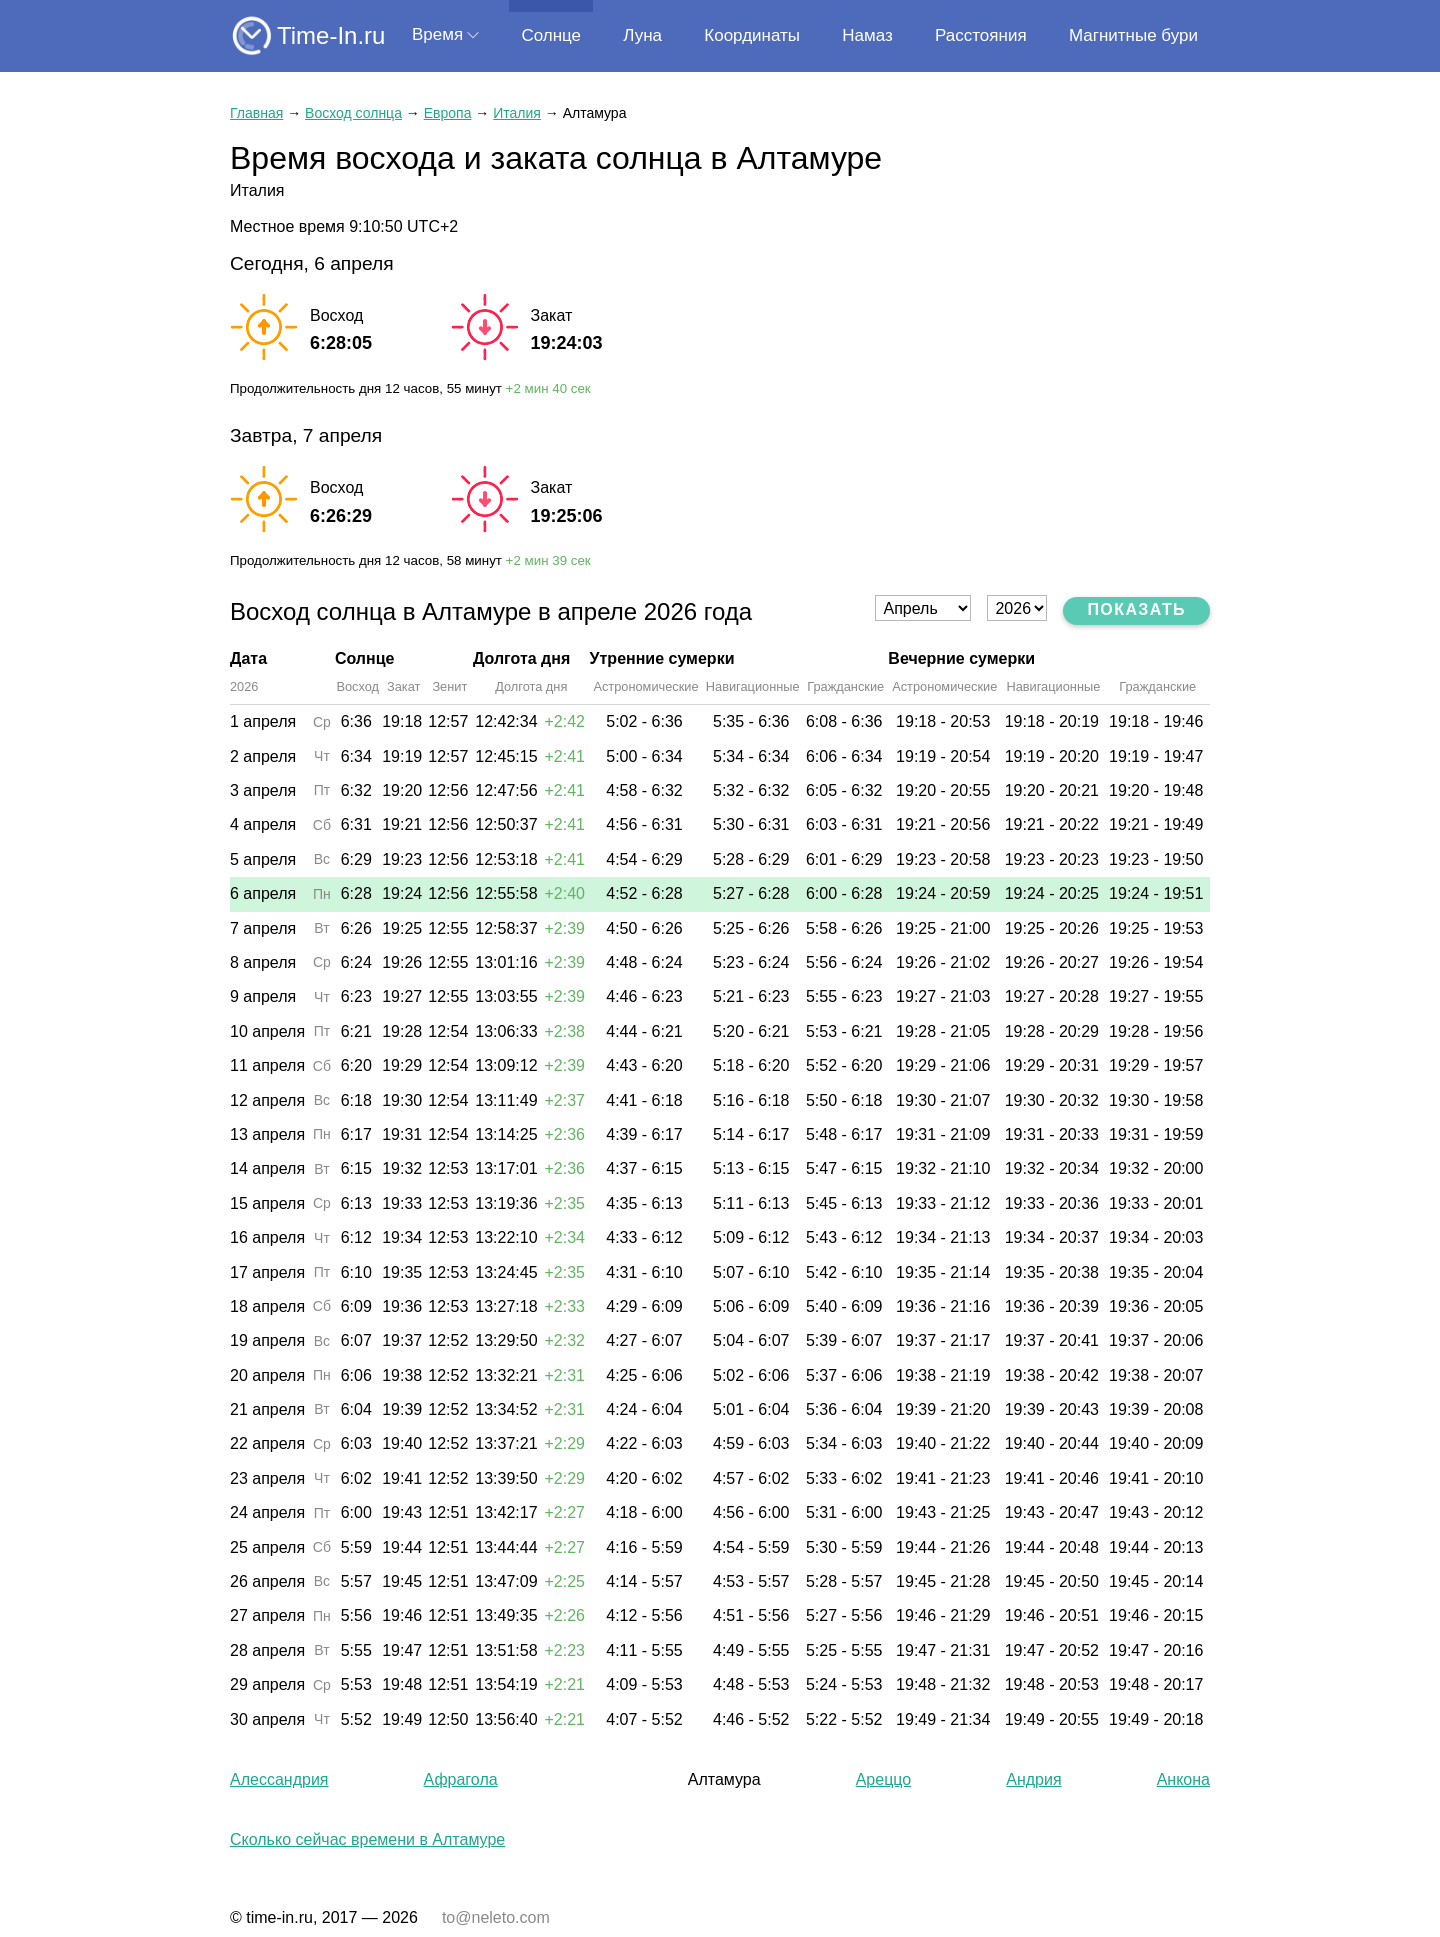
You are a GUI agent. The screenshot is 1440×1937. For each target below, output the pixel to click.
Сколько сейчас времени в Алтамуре (367, 1839)
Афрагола (461, 1779)
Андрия (1033, 1779)
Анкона (1183, 1779)
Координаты (752, 35)
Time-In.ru (331, 35)
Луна (642, 35)
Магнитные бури (1133, 35)
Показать (1136, 609)
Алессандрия (279, 1779)
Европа (448, 113)
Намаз (867, 35)
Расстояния (981, 35)
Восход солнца (353, 113)
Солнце (551, 35)
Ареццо (884, 1779)
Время (437, 34)
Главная (256, 113)
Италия (517, 113)
